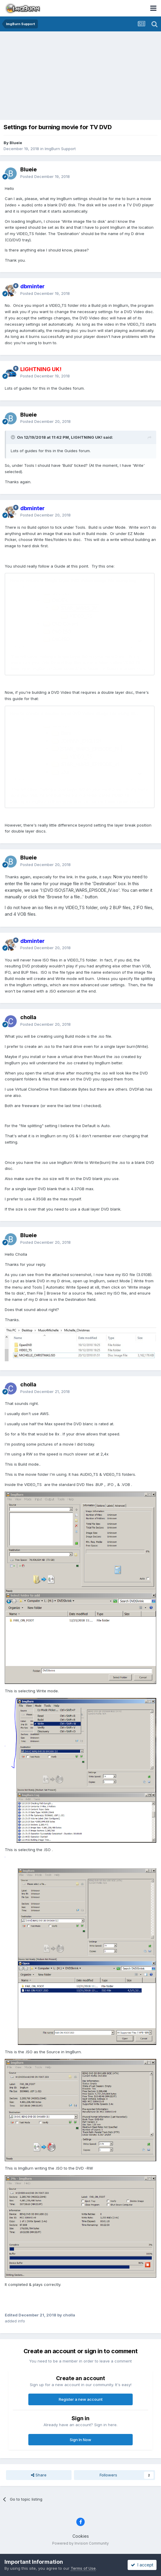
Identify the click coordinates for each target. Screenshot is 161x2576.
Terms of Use (83, 2568)
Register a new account (81, 2399)
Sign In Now (80, 2439)
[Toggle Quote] (13, 437)
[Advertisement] (82, 76)
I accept (142, 2564)
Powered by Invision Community (80, 2543)
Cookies (80, 2536)
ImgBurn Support (60, 148)
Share (39, 2474)
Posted (45, 176)
